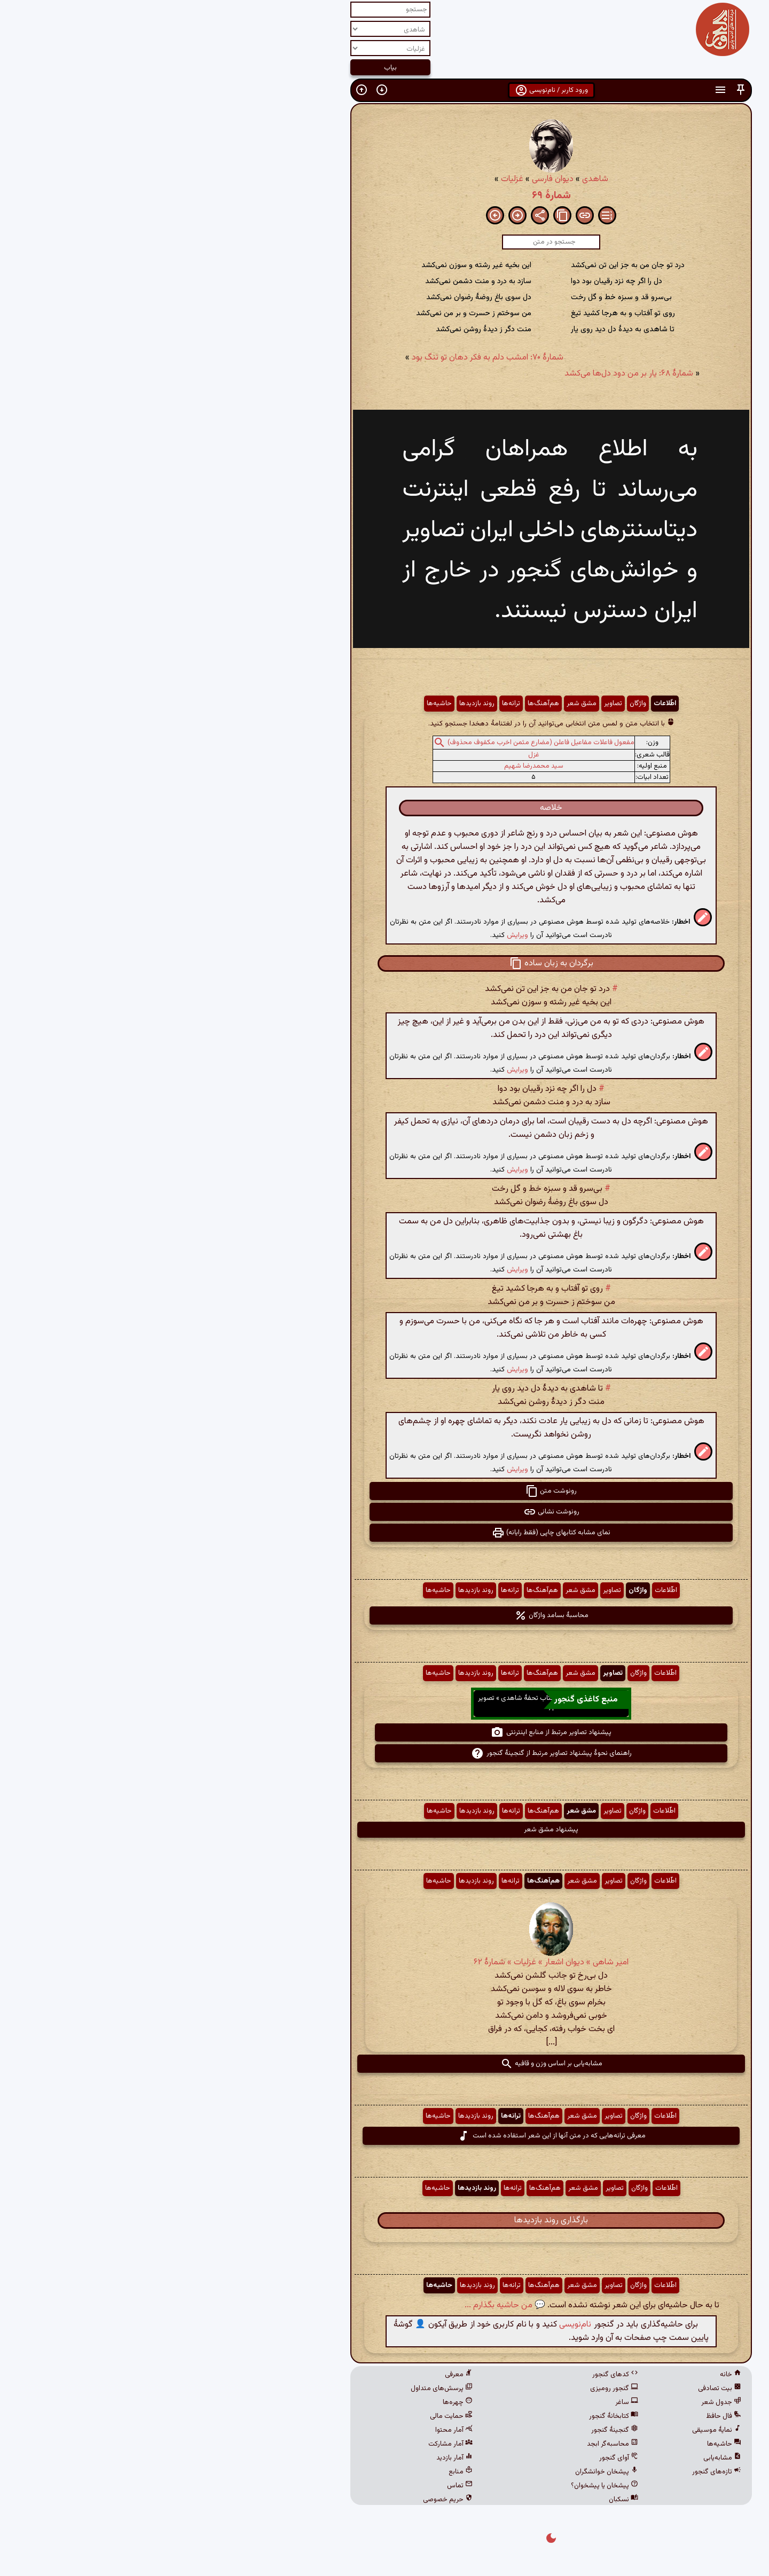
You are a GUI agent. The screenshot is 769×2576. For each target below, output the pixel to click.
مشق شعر (415, 703)
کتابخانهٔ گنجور (447, 2416)
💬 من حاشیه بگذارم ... (338, 2305)
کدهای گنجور (449, 2374)
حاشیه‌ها (272, 703)
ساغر (460, 2402)
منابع (294, 2471)
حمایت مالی (284, 2416)
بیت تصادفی (553, 2388)
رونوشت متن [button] (384, 1491)
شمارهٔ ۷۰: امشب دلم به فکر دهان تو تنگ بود (321, 357)
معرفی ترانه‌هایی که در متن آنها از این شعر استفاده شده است (385, 2135)
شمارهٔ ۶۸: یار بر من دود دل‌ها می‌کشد (462, 373)
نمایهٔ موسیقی (550, 2430)
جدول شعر (555, 2402)
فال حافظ (557, 2416)
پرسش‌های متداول (275, 2388)
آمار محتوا (287, 2430)
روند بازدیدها (310, 703)
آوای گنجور (452, 2458)
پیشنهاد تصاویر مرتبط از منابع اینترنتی (384, 1732)
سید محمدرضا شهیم (367, 766)
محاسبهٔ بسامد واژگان (385, 1615)
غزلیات (345, 179)
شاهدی (428, 179)
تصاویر (446, 703)
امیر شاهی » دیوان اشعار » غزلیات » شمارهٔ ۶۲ (384, 1962)
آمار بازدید (288, 2458)
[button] (574, 90)
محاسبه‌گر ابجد (446, 2444)
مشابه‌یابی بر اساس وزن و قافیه (385, 2063)
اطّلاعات (498, 703)
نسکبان (457, 2499)
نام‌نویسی (409, 2324)
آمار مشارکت (284, 2444)
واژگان (471, 703)
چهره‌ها (291, 2402)
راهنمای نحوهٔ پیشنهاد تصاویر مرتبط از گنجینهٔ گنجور (384, 1753)
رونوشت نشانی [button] (385, 1511)
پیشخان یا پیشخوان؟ (438, 2485)
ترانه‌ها (344, 703)
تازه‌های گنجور (550, 2471)
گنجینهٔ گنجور (448, 2430)
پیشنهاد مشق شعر (384, 1829)
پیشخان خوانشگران (440, 2471)
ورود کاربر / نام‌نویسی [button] (384, 90)
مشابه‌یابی (556, 2458)
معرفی (292, 2374)
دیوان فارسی (386, 179)
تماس (293, 2485)
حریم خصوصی (281, 2499)
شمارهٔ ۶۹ (384, 196)
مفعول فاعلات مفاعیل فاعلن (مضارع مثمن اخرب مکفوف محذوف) (374, 742)
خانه (564, 2374)
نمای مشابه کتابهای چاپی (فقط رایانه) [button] (384, 1532)
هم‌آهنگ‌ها (377, 703)
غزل (367, 755)
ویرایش (351, 935)
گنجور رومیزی (447, 2388)
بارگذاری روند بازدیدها (384, 2220)
